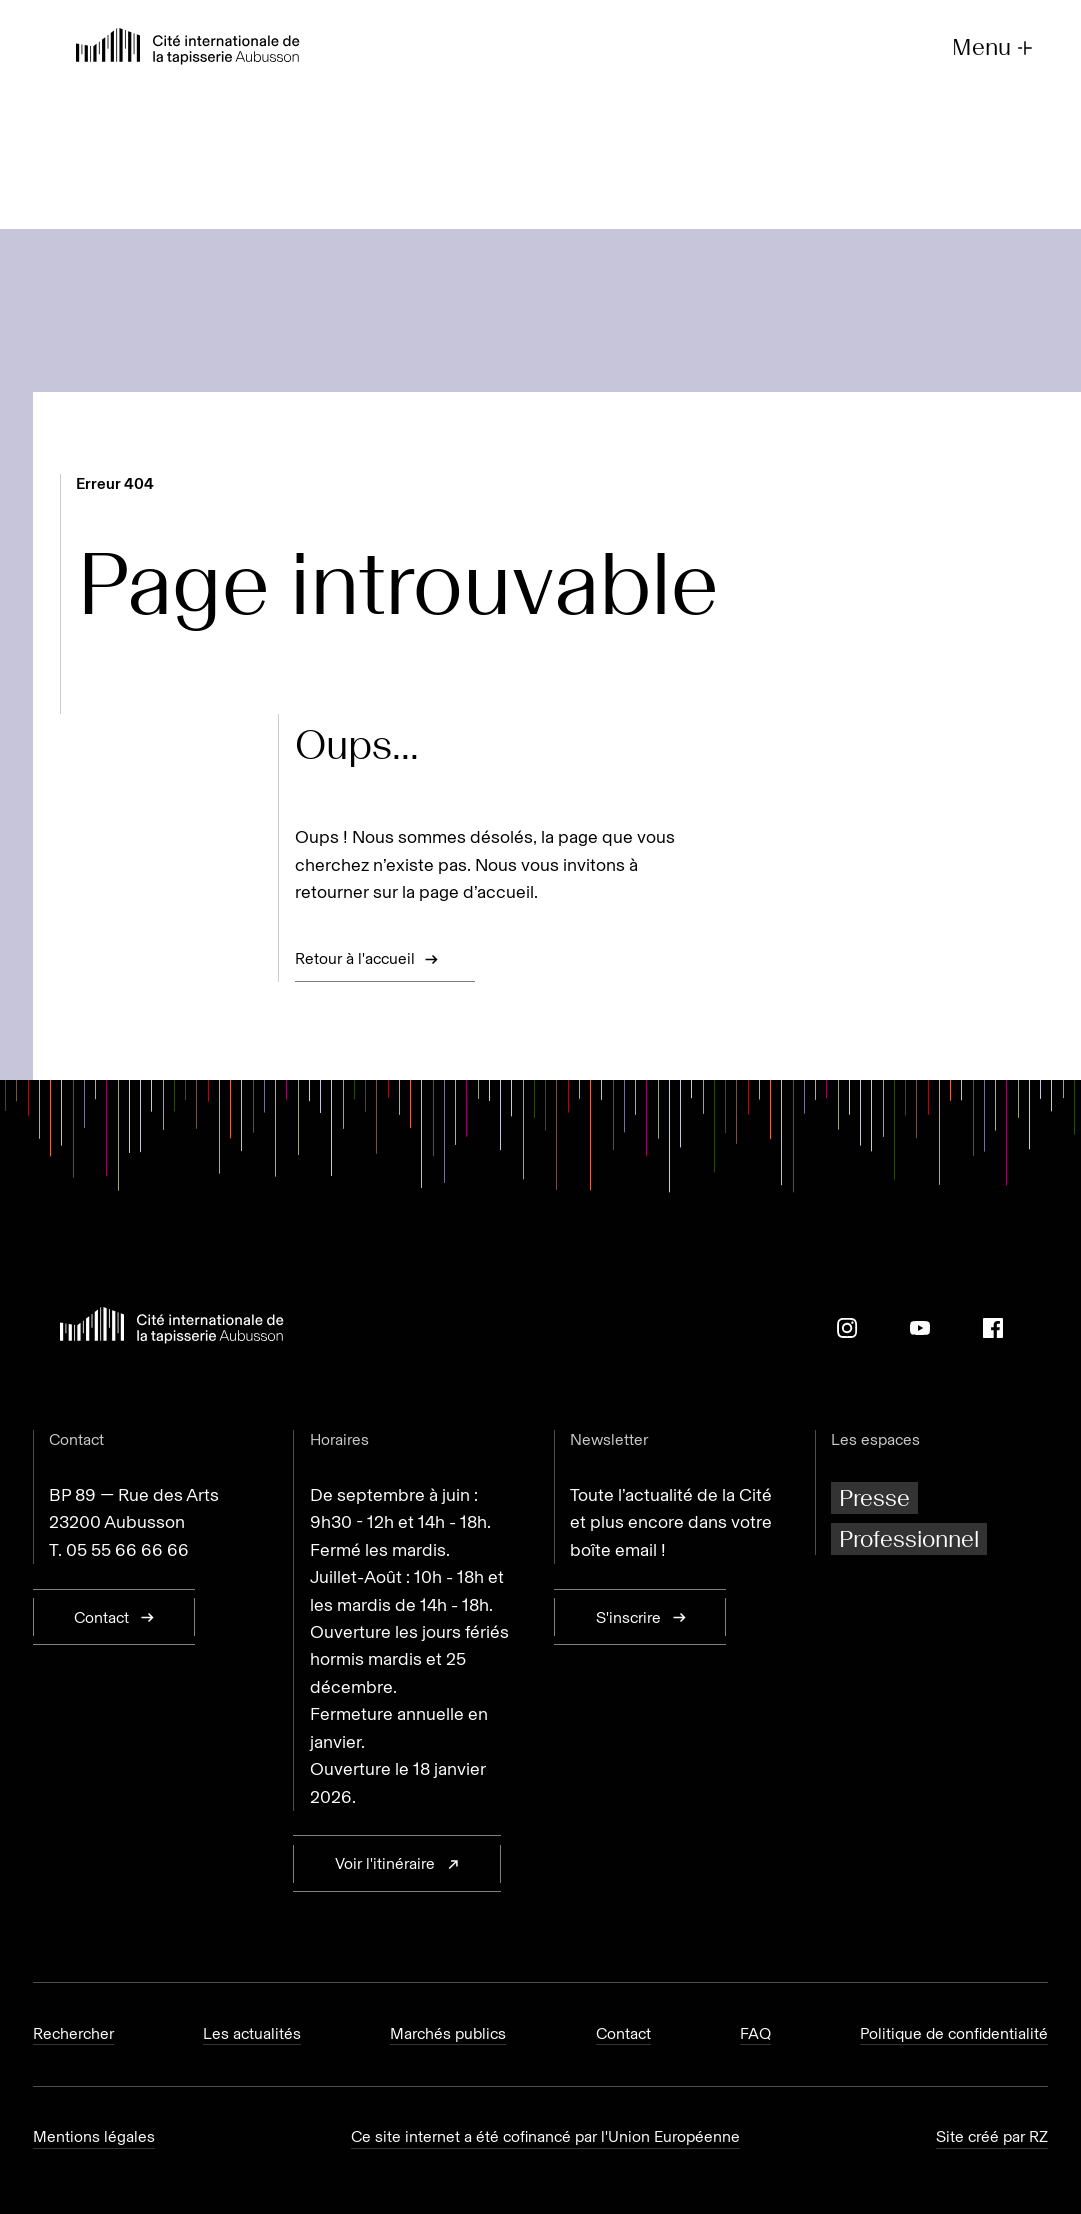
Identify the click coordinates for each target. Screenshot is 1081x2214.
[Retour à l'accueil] (188, 48)
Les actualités (252, 2033)
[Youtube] (920, 1328)
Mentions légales (94, 2136)
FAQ (755, 2033)
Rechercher (73, 2033)
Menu (994, 47)
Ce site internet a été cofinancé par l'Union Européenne (545, 2136)
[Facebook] (993, 1328)
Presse (874, 1497)
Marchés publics (448, 2033)
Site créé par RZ (992, 2136)
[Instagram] (847, 1328)
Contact (623, 2033)
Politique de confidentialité (954, 2033)
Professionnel (909, 1538)
